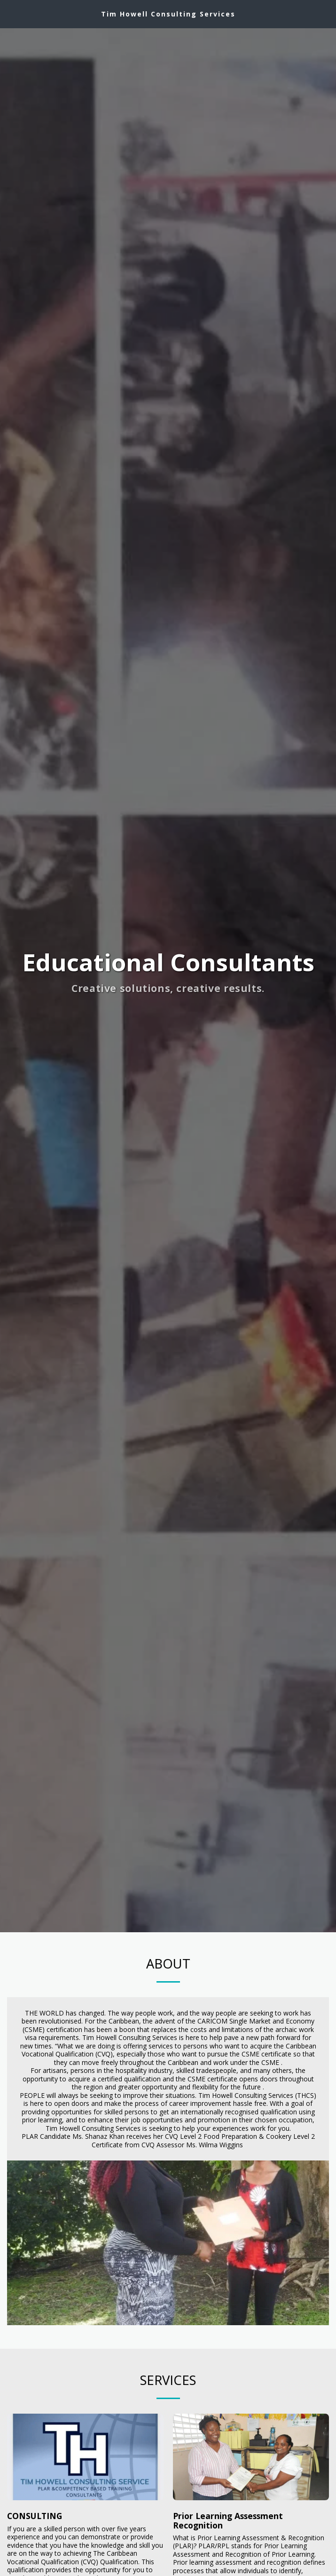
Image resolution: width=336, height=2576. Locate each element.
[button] (10, 13)
